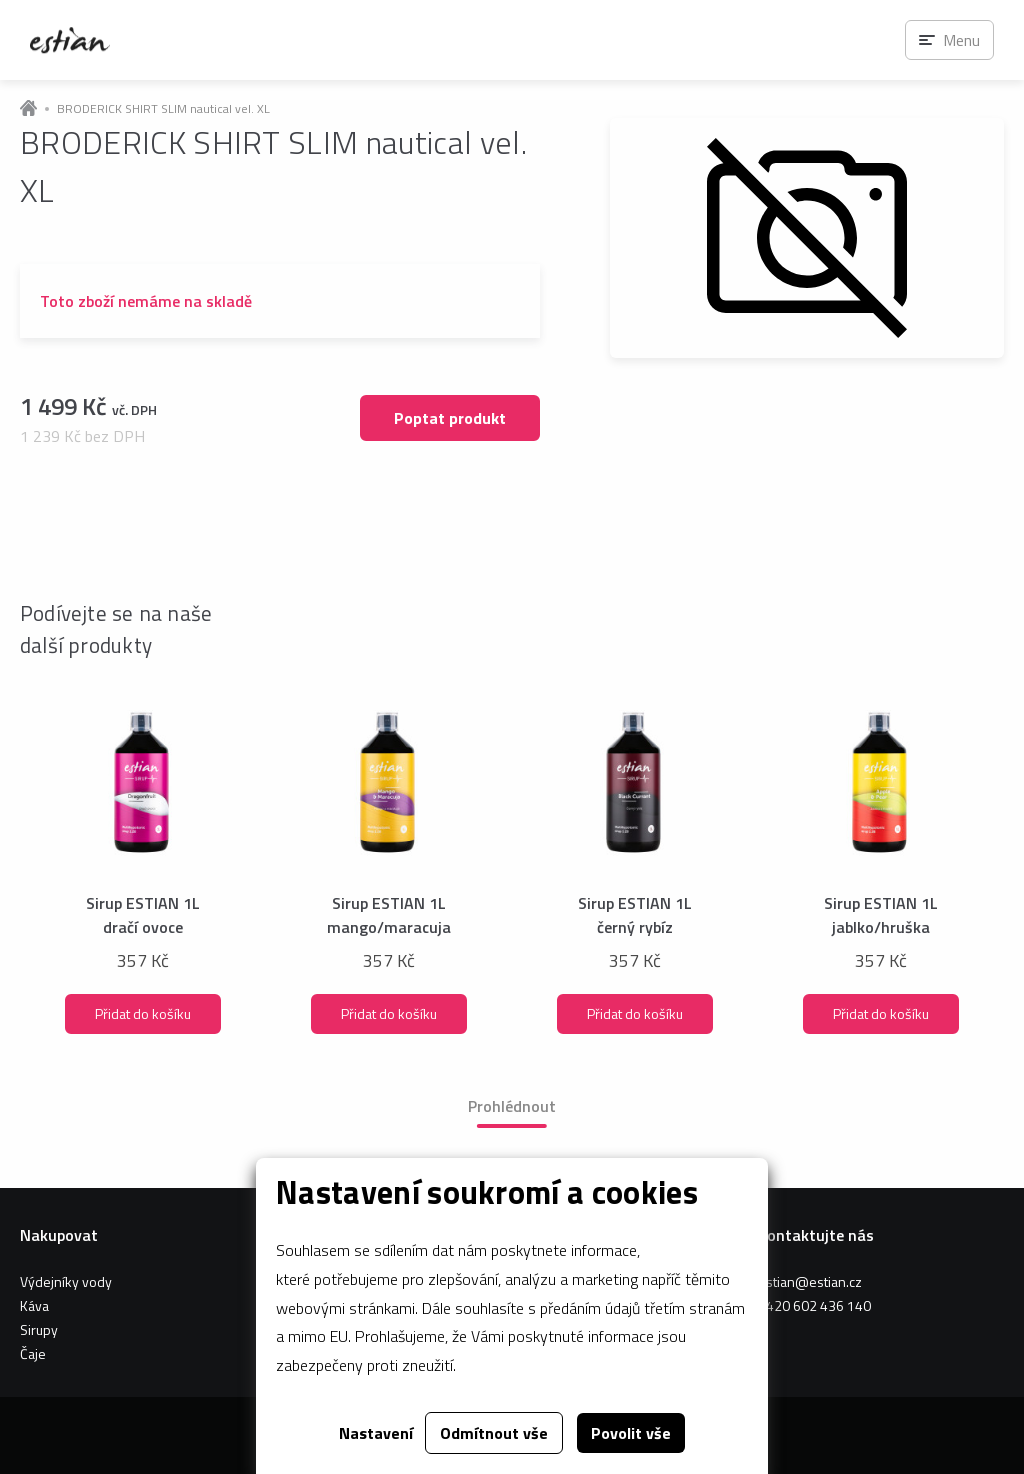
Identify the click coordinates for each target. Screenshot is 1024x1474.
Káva (34, 1305)
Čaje (33, 1353)
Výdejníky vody (66, 1281)
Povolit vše (631, 1433)
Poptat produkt (450, 418)
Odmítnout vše (494, 1433)
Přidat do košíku (143, 1013)
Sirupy (39, 1329)
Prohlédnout (512, 1106)
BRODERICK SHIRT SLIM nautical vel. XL (163, 109)
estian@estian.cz (810, 1281)
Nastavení (376, 1433)
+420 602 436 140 (814, 1305)
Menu (961, 40)
